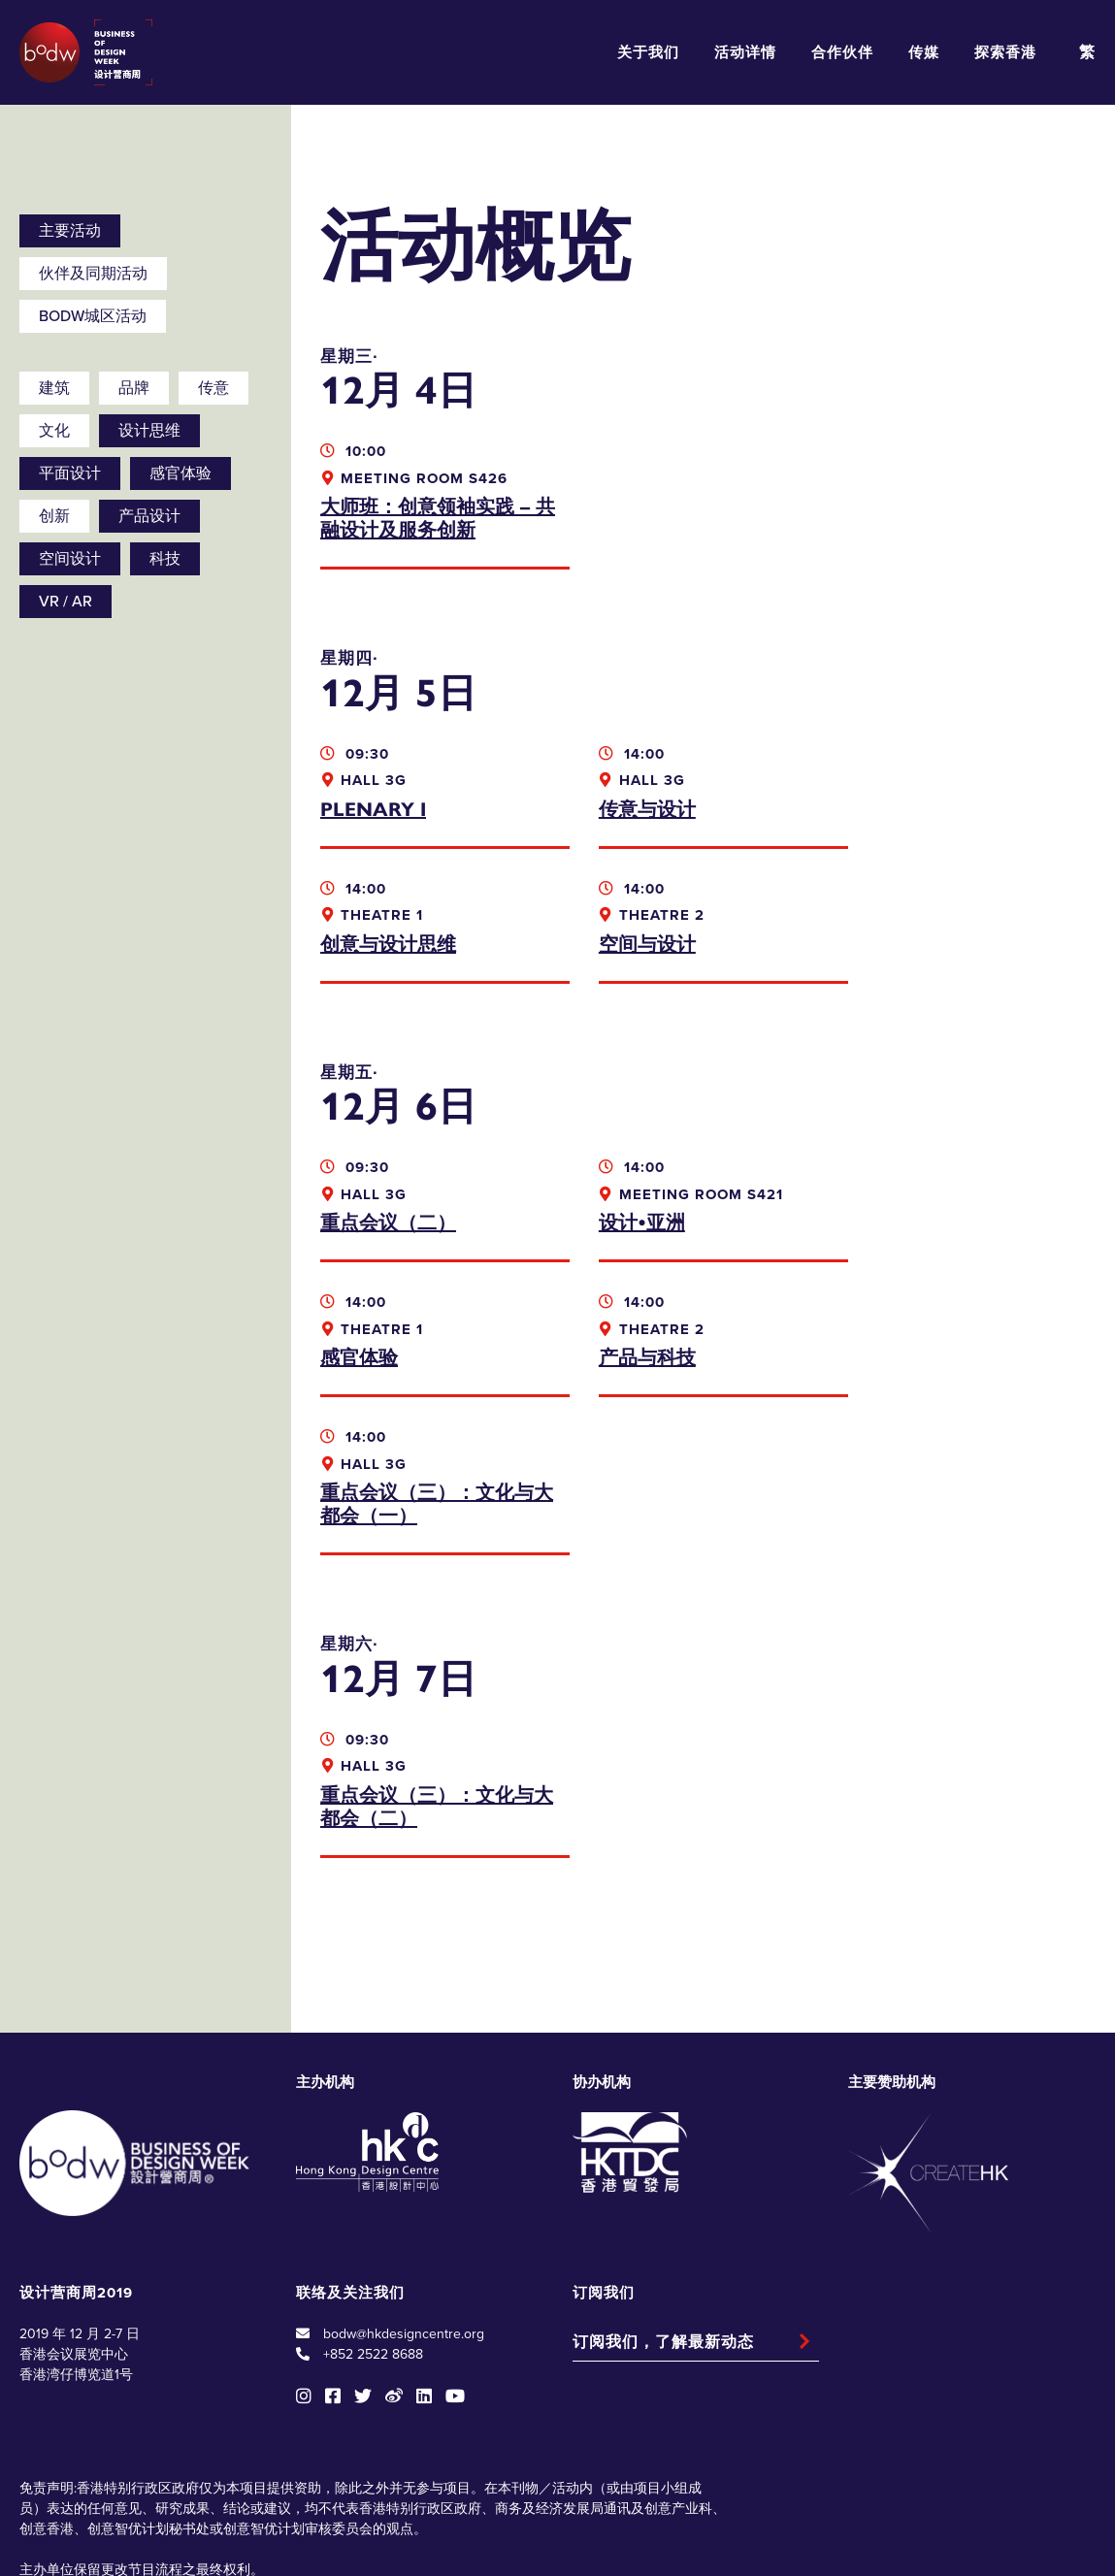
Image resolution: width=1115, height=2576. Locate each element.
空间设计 (70, 559)
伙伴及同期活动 (93, 273)
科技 (164, 559)
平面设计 (70, 473)
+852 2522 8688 (373, 2219)
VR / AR (65, 601)
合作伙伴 (842, 52)
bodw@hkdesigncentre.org (403, 2199)
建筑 (54, 388)
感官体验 (180, 473)
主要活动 (70, 231)
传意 (213, 388)
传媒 (923, 52)
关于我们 (648, 52)
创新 (54, 516)
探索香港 (1005, 52)
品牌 (133, 388)
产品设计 (149, 516)
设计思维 (149, 430)
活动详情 (745, 52)
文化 (54, 430)
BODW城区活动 (93, 316)
